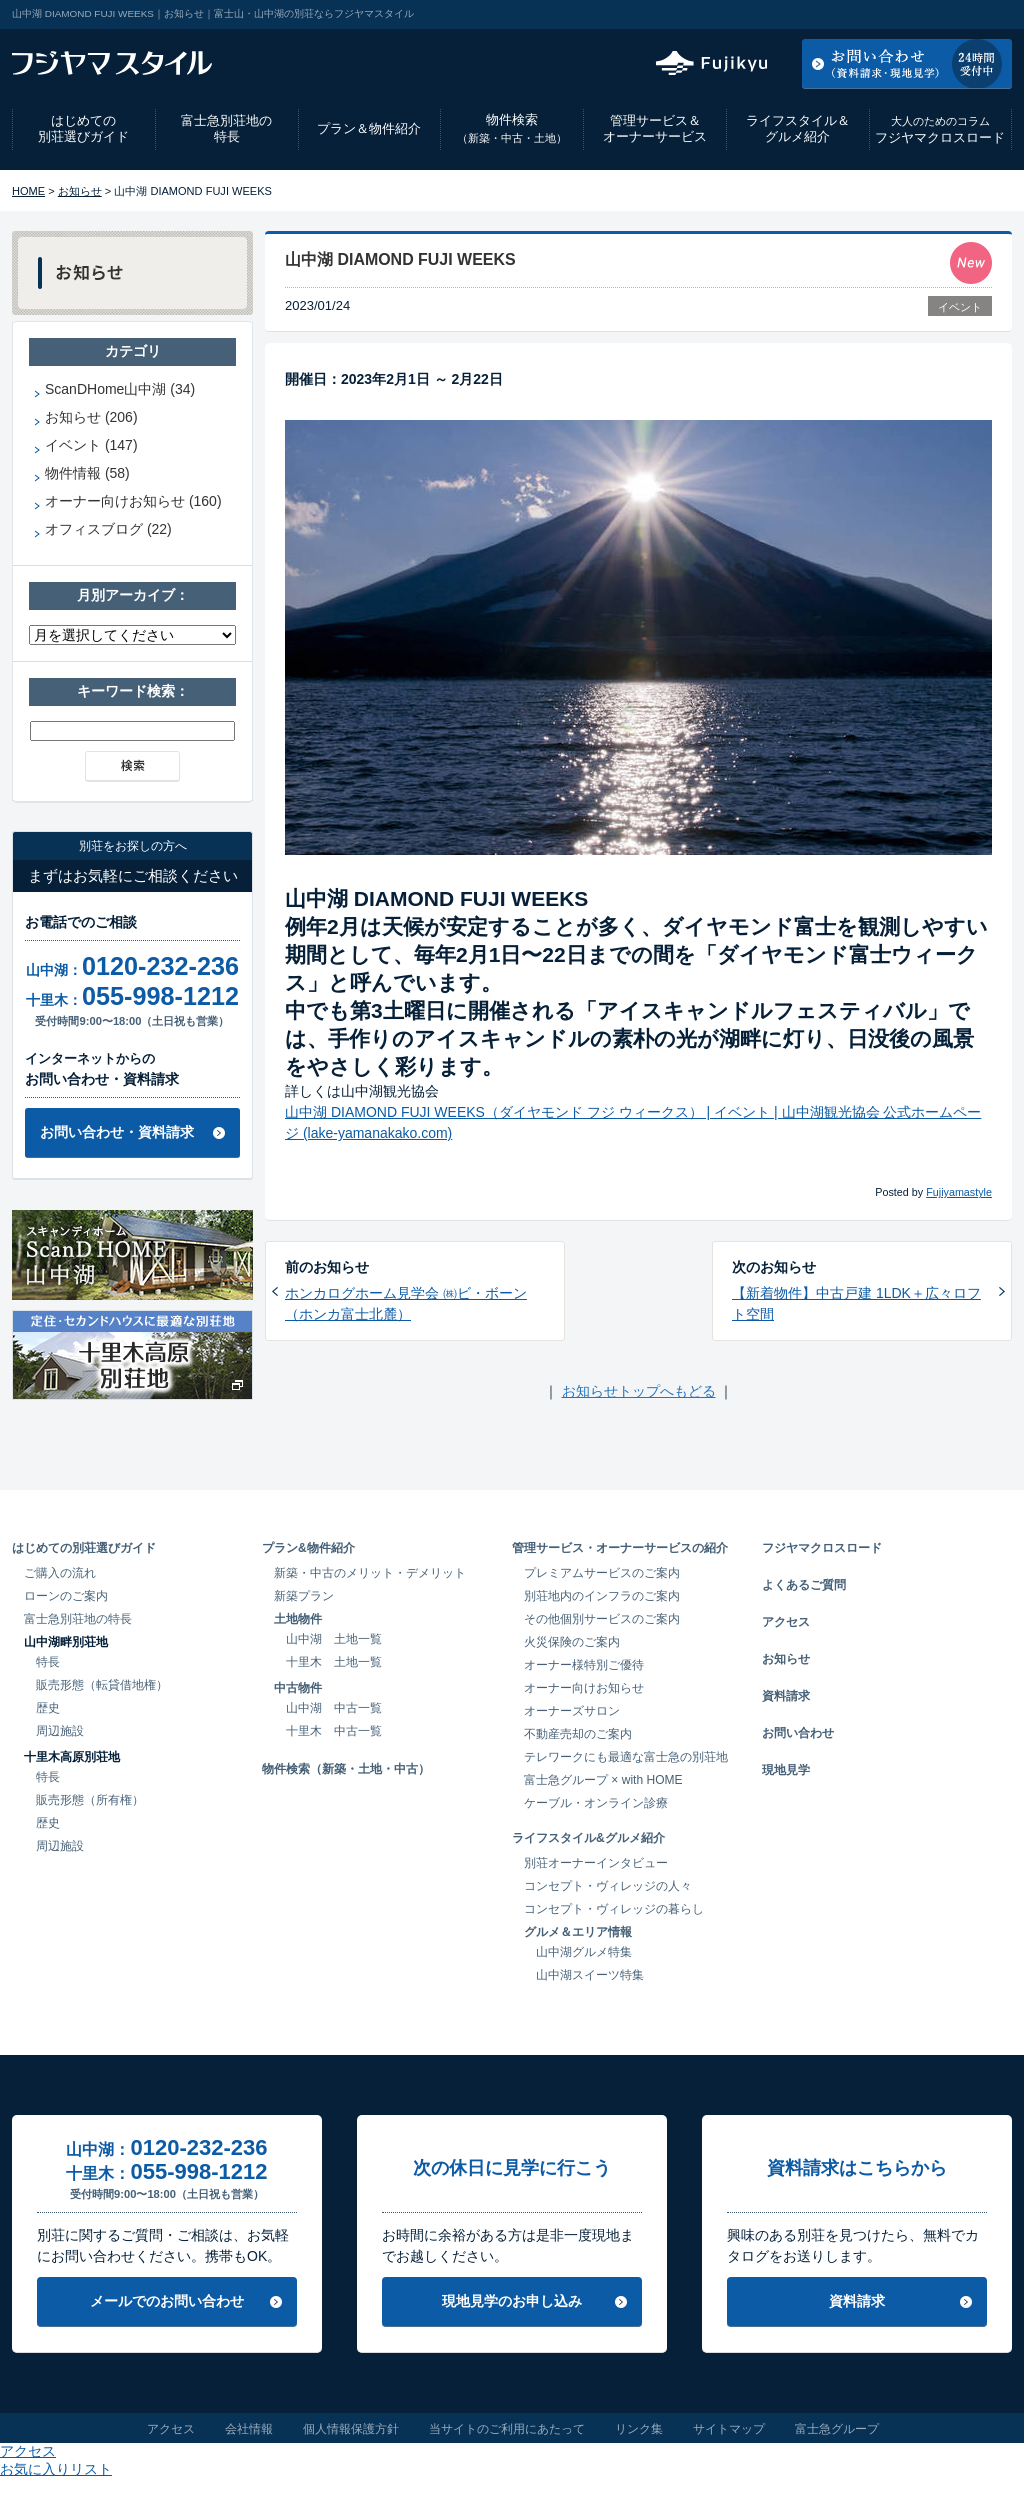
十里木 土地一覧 (334, 1662)
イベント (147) (91, 445)
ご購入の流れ (60, 1573)
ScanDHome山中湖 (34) (120, 389)
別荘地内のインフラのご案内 (602, 1596)
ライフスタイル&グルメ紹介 (588, 1838)
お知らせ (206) (91, 417)
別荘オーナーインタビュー (596, 1863)
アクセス (851, 14)
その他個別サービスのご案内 (602, 1619)
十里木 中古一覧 (334, 1731)
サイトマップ (729, 2429)
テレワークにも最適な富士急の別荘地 (626, 1757)
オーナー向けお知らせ (584, 1688)
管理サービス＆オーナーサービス (655, 129)
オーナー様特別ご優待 (584, 1665)
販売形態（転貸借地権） (102, 1685)
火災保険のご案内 (572, 1642)
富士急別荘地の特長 (226, 129)
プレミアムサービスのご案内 (602, 1573)
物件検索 (512, 128)
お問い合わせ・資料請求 (117, 1132)
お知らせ (80, 191)
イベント (960, 307)
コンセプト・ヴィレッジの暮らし (614, 1909)
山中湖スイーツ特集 (590, 1975)
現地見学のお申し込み (512, 2301)
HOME (28, 191)
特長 (48, 1662)
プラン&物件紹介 (308, 1548)
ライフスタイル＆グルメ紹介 (798, 129)
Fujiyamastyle (959, 1192)
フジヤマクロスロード (940, 129)
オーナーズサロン (572, 1711)
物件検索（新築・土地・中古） (346, 1769)
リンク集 (639, 2429)
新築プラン (304, 1596)
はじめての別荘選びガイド (83, 129)
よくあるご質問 (804, 1585)
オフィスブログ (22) (108, 529)
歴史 (48, 1708)
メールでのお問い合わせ (167, 2301)
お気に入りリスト (958, 14)
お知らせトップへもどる (639, 1391)
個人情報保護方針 (351, 2429)
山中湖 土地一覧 (334, 1639)
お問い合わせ (798, 1733)
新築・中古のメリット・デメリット (370, 1573)
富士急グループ (837, 2429)
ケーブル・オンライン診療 (596, 1803)
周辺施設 (60, 1731)
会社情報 (249, 2429)
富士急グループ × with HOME (603, 1780)
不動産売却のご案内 (578, 1734)
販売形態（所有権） (90, 1800)
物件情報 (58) (87, 473)
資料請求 (786, 1696)
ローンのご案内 (66, 1596)
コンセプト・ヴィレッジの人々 (608, 1886)
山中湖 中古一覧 (334, 1708)
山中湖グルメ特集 (584, 1952)
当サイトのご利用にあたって (507, 2429)
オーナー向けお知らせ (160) (133, 501)
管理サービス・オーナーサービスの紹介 (620, 1548)
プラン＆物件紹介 (369, 128)
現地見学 (786, 1770)
